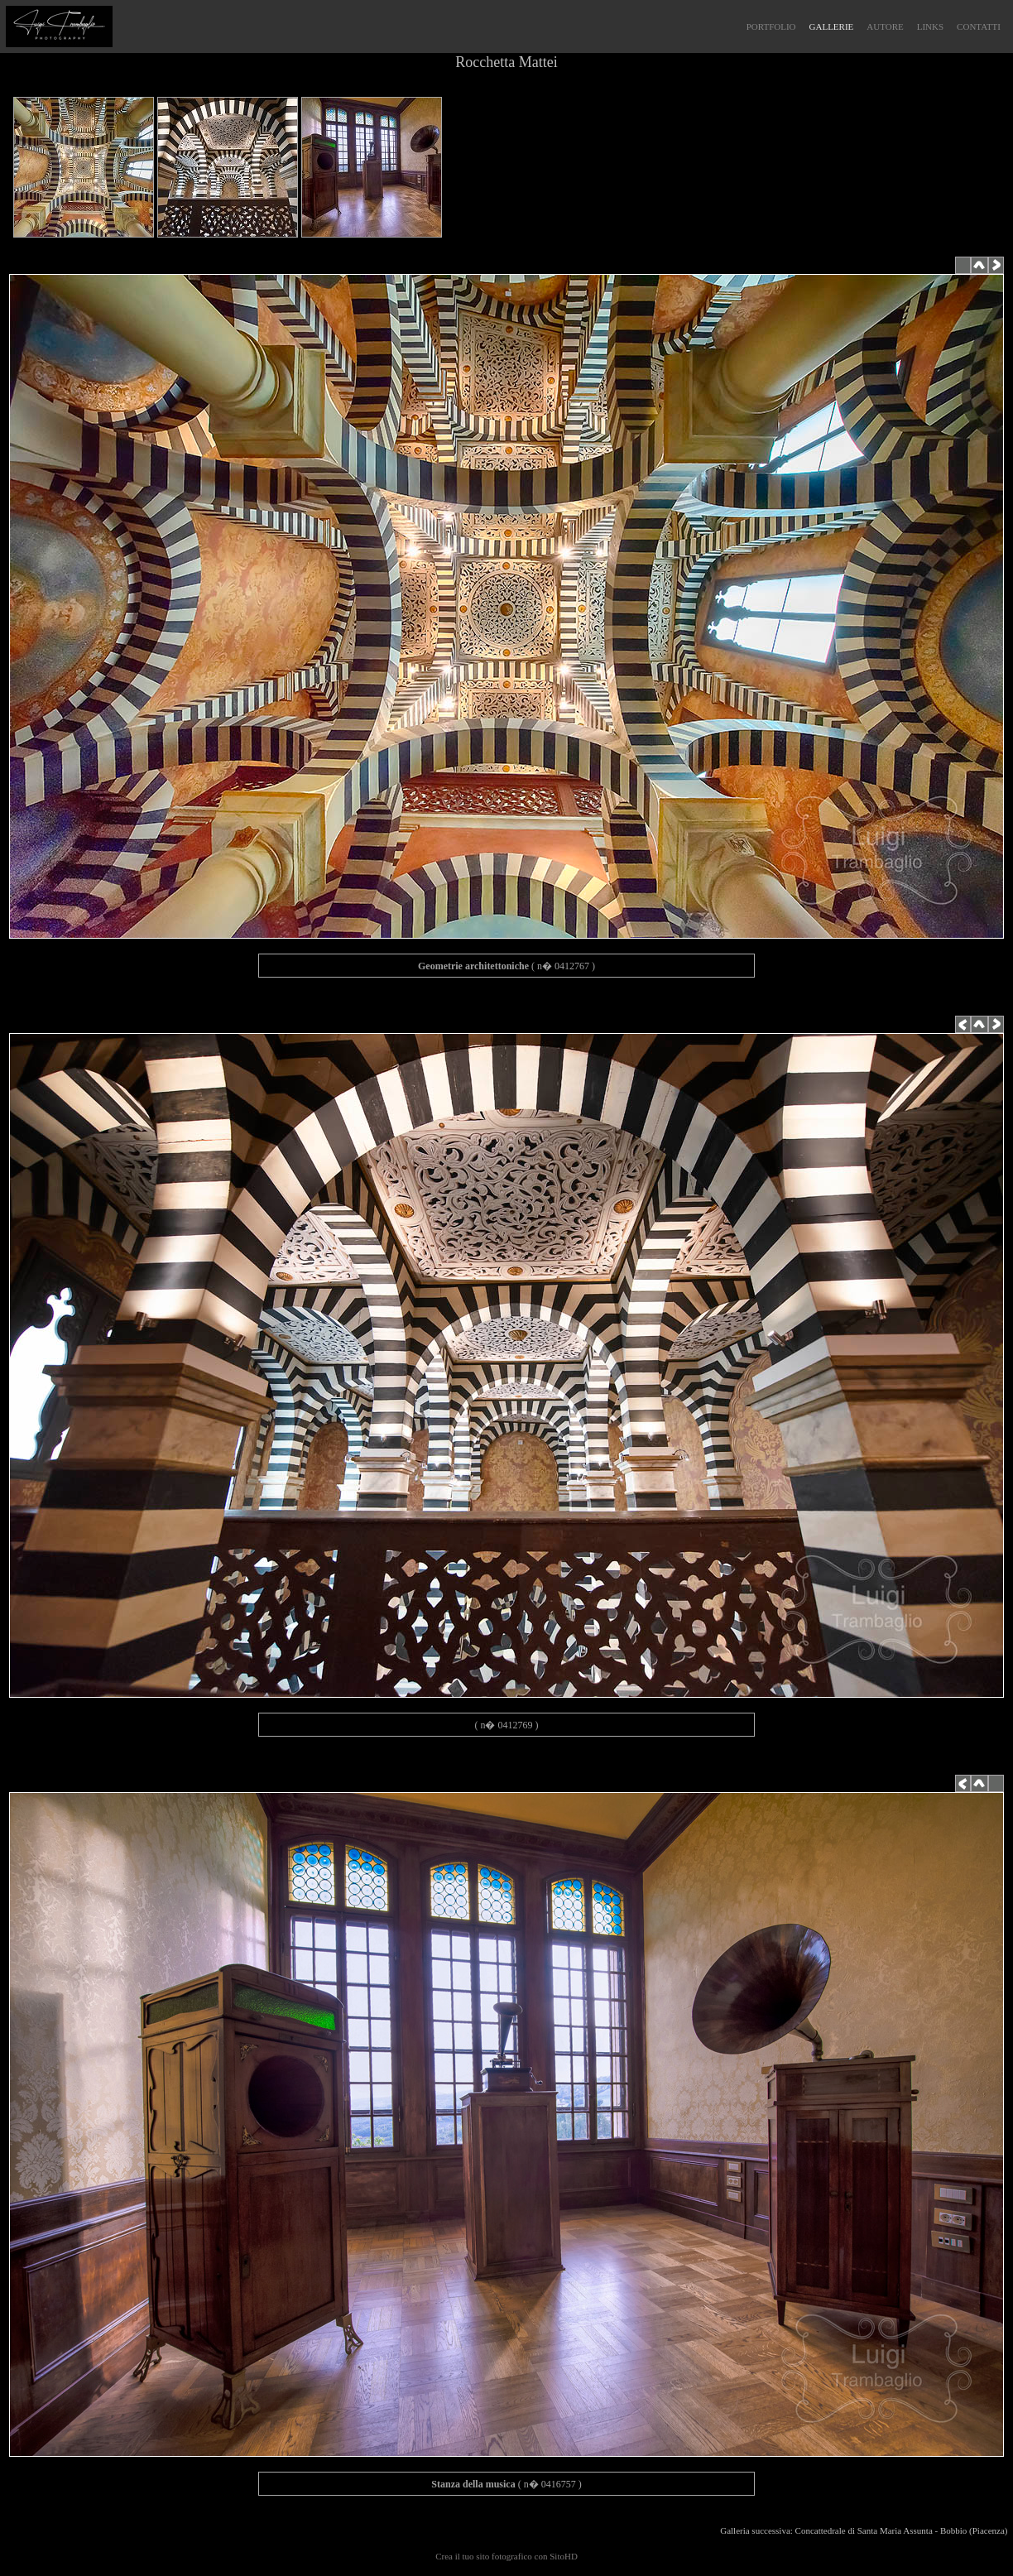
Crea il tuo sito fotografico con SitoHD (506, 2556)
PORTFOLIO (771, 26)
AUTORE (885, 26)
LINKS (930, 26)
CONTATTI (979, 26)
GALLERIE (831, 26)
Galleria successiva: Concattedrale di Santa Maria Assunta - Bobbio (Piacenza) (866, 2530)
